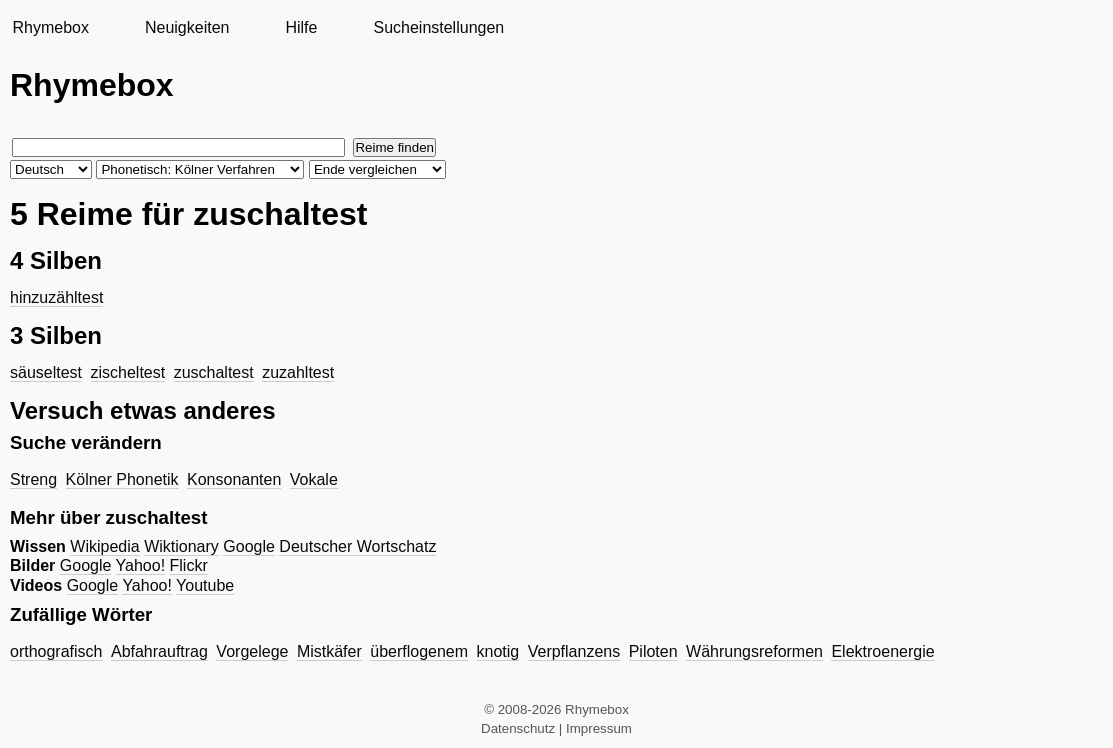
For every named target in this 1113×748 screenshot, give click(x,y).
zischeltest (128, 372)
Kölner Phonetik (122, 479)
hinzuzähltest (56, 297)
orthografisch (56, 651)
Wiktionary (181, 546)
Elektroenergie (882, 651)
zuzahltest (298, 372)
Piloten (653, 651)
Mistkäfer (329, 651)
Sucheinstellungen (438, 27)
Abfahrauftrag (159, 651)
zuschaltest (214, 372)
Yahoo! (141, 565)
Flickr (189, 565)
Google (249, 546)
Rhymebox (50, 27)
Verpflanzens (574, 651)
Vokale (314, 479)
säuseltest (46, 372)
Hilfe (301, 27)
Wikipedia (104, 546)
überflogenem (419, 651)
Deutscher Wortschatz (357, 546)
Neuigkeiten (187, 27)
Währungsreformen (754, 651)
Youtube (205, 585)
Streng (33, 479)
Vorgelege (252, 651)
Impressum (599, 728)
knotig (498, 651)
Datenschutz (518, 728)
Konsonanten (234, 479)
